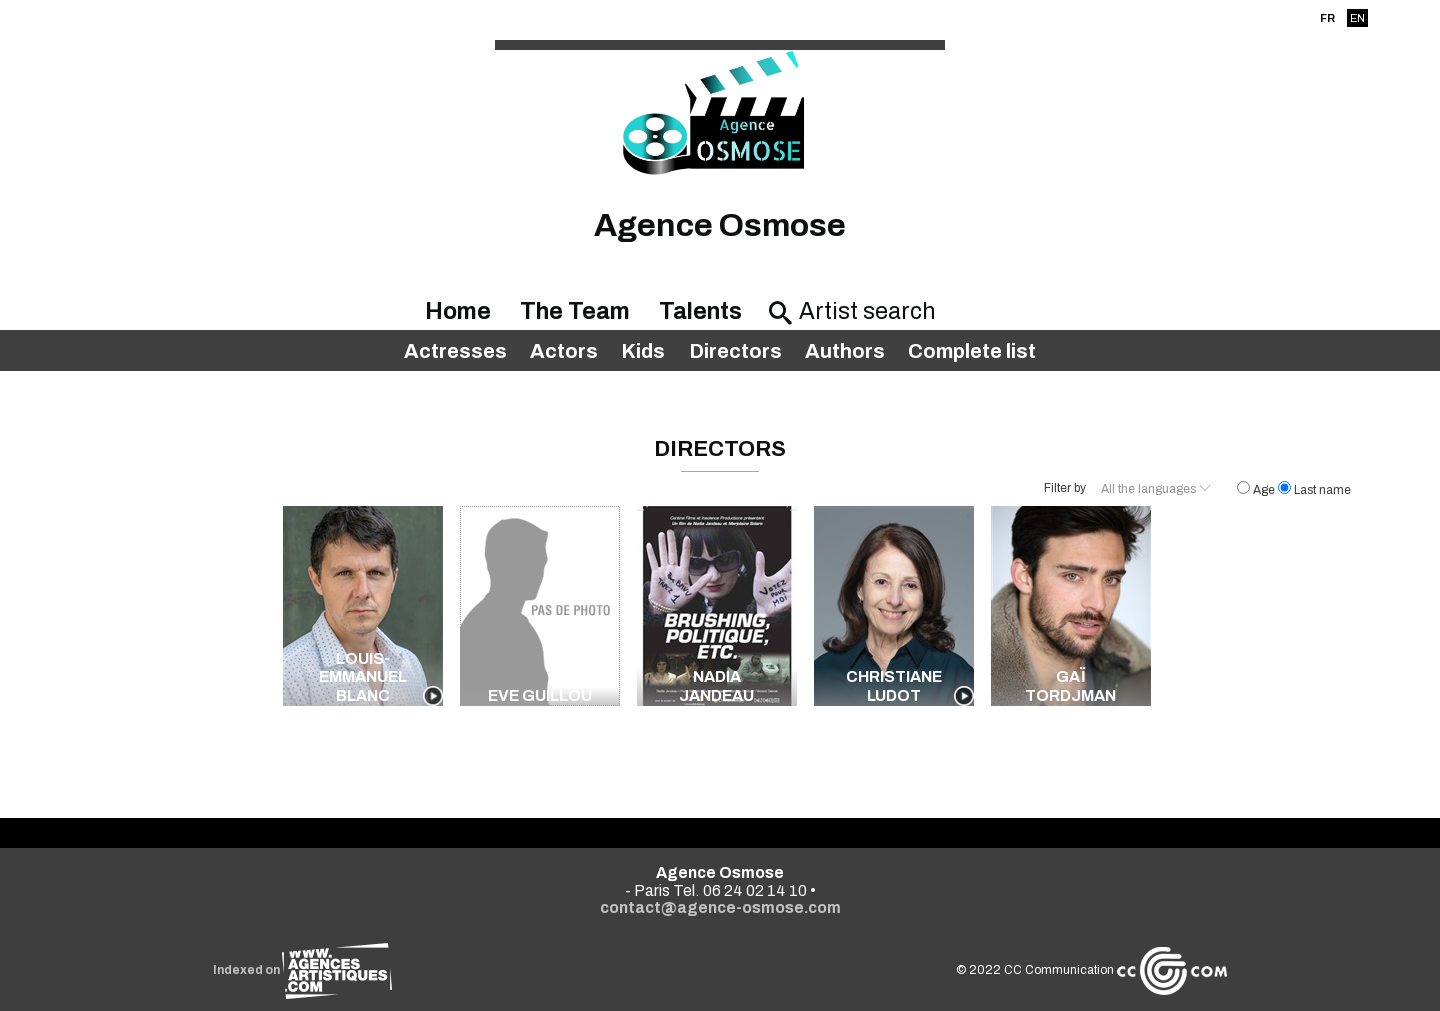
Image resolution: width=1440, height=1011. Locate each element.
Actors (564, 351)
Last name (1314, 490)
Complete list (972, 351)
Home (458, 311)
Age (1257, 490)
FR (1327, 18)
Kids (643, 351)
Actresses (455, 351)
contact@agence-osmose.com (720, 907)
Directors (735, 351)
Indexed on (302, 970)
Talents (700, 311)
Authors (845, 351)
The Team (575, 311)
